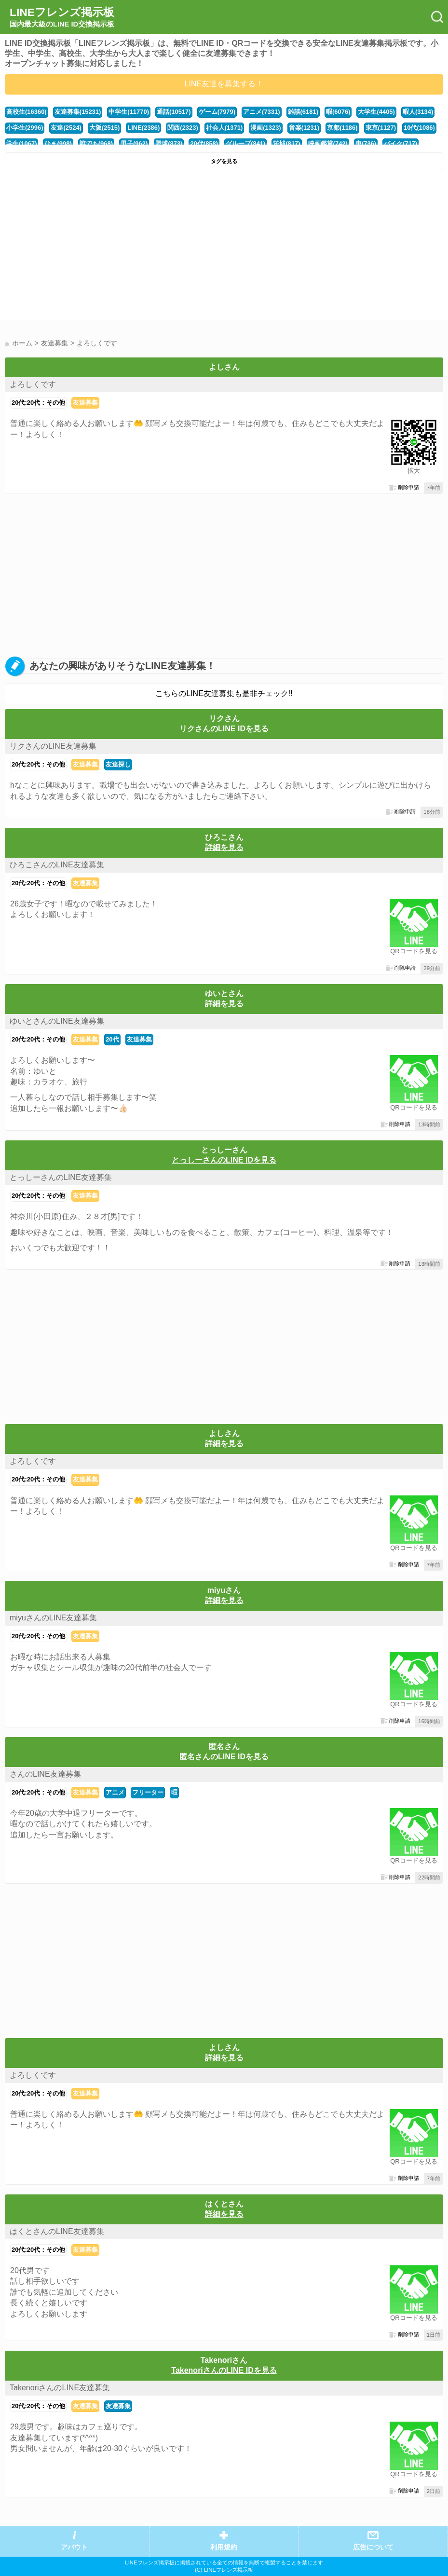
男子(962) (134, 143)
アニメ (115, 1792)
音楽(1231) (304, 127)
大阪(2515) (104, 127)
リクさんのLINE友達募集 (53, 746)
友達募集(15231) (77, 111)
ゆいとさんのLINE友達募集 (57, 1021)
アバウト (74, 2547)
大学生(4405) (376, 111)
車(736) (365, 143)
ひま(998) (57, 143)
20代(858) (204, 143)
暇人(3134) (418, 111)
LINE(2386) (143, 127)
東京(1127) (381, 127)
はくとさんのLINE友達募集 (57, 2231)
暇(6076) (338, 111)
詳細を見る (224, 847)
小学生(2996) (24, 127)
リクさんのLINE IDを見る (224, 729)
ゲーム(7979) (217, 111)
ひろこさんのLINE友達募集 (57, 865)
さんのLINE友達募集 (45, 1774)
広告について (373, 2547)
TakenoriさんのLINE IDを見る (223, 2370)
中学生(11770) (129, 111)
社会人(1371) (224, 127)
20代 (112, 1039)
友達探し (118, 764)
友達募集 (85, 402)
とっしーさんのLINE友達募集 (61, 1177)
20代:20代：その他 (38, 402)
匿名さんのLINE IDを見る (224, 1757)
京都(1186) (342, 127)
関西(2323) (182, 127)
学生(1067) (21, 143)
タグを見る (224, 161)
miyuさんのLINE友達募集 (53, 1618)
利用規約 (223, 2547)
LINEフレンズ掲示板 (62, 17)
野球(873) (168, 143)
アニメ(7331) (261, 111)
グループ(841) (245, 143)
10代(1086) (419, 127)
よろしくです (33, 384)
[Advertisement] (224, 247)
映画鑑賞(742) (328, 143)
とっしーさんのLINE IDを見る (224, 1160)
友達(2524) (66, 127)
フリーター (147, 1792)
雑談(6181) (303, 111)
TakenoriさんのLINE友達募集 (60, 2388)
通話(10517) (174, 111)
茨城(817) (286, 143)
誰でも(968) (96, 143)
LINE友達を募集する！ (224, 84)
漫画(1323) (265, 127)
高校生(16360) (26, 111)
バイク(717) (400, 143)
